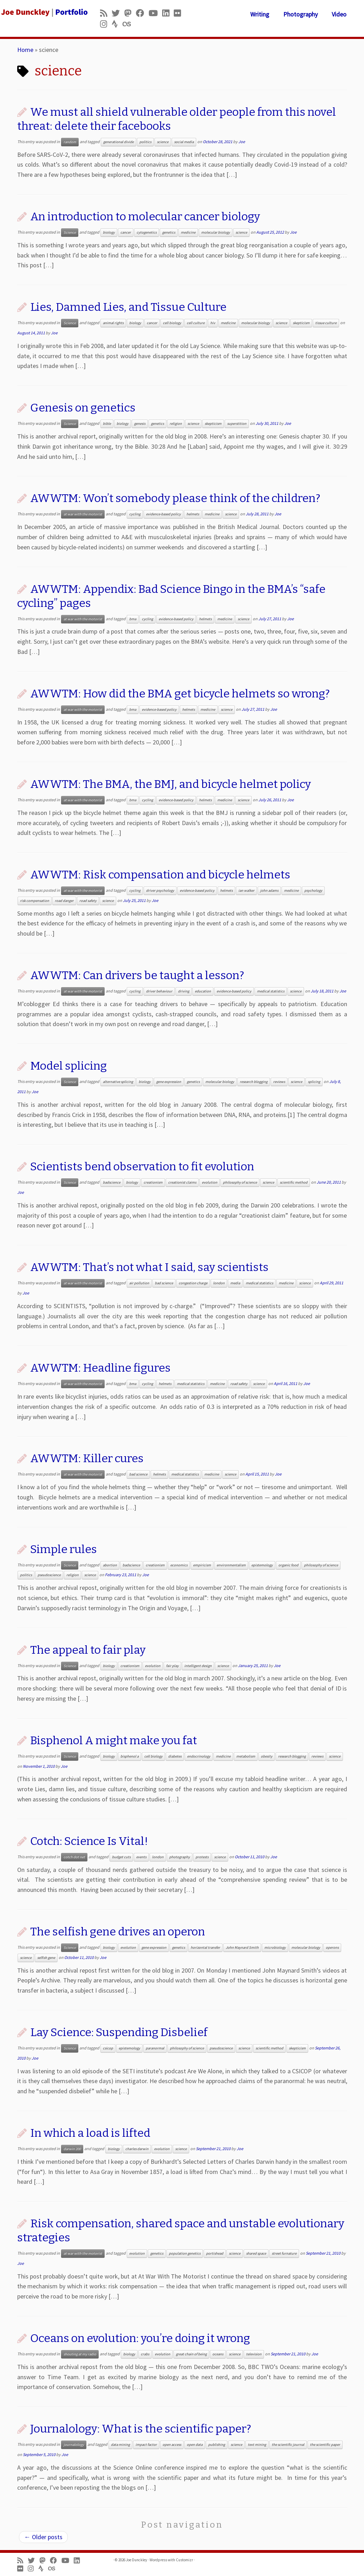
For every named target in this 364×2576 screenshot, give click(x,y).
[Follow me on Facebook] (142, 13)
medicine (188, 232)
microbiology (275, 1947)
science (162, 142)
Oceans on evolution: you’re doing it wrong (140, 2338)
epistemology (262, 1565)
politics (145, 142)
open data (195, 2444)
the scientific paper (325, 2444)
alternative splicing (118, 1081)
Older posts (43, 2537)
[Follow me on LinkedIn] (168, 13)
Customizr (184, 2559)
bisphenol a (129, 1756)
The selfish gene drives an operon (117, 1931)
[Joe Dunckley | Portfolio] (42, 12)
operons (332, 1947)
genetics (168, 232)
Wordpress (158, 2559)
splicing (314, 1081)
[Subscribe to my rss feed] (106, 13)
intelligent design (198, 1666)
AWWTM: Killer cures (87, 1458)
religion (176, 423)
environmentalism (231, 1565)
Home (25, 50)
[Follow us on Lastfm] (129, 24)
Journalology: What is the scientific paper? (140, 2428)
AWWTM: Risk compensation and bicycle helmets (160, 874)
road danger (64, 900)
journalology (74, 2444)
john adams (269, 890)
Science (70, 232)
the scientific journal (288, 2444)
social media (184, 142)
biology (109, 232)
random (70, 142)
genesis (139, 423)
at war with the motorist (83, 514)
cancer (125, 232)
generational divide (118, 142)
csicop (108, 2048)
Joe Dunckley (136, 2559)
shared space (256, 2253)
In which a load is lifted (90, 2133)
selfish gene (46, 1957)
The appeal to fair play (88, 1650)
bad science (164, 1283)
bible (107, 423)
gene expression (168, 1081)
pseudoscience (49, 1575)
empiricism (202, 1565)
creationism (153, 1182)
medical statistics (270, 991)
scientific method (293, 1182)
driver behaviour (159, 991)
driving (183, 991)
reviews (279, 1081)
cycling (134, 514)
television (254, 2354)
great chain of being (191, 2354)
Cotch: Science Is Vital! (89, 1841)
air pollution (139, 1283)
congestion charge (193, 1283)
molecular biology (215, 232)
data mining (120, 2444)
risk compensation (34, 900)
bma (132, 619)
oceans (217, 2354)
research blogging (253, 1081)
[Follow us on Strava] (117, 24)
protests (202, 1857)
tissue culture (326, 323)
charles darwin (136, 2149)
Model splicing (68, 1065)
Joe (241, 141)
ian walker (246, 890)
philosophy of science (240, 1182)
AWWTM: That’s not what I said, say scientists (149, 1267)
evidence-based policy (163, 514)
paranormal (155, 2048)
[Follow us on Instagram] (106, 24)
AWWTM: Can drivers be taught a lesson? (137, 975)
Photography (300, 14)
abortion (110, 1565)
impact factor (146, 2444)
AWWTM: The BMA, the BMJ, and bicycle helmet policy (170, 784)
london (219, 1283)
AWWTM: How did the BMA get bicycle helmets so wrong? (180, 693)
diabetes (174, 1756)
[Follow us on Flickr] (179, 13)
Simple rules (63, 1549)
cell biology (172, 323)
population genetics (184, 2253)
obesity (266, 1756)
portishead (214, 2253)
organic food (288, 1565)
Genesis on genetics (82, 407)
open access (172, 2444)
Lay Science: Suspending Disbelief (118, 2032)
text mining (257, 2444)
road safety (88, 900)
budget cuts (121, 1857)
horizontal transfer (205, 1947)
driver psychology (160, 890)
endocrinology (198, 1756)
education (203, 991)
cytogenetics (147, 232)
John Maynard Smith (242, 1947)
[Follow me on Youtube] (155, 13)
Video (339, 14)
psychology (313, 890)
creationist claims (182, 1182)
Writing (259, 14)
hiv (212, 323)
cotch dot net (74, 1857)
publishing (216, 2444)
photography (179, 1857)
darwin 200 (72, 2149)
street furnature (284, 2253)
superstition (236, 423)
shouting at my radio (80, 2354)
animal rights (113, 323)
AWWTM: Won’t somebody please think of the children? (175, 498)
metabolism (245, 1756)
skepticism (301, 323)
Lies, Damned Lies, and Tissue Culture (128, 307)
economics (178, 1565)
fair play (172, 1666)
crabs (145, 2354)
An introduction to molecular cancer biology (145, 216)
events (141, 1857)
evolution (209, 1182)
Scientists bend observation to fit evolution (142, 1166)
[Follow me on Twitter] (118, 13)
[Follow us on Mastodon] (130, 13)
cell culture (196, 323)
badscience (111, 1182)
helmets (192, 514)
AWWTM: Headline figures (100, 1367)
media (235, 1283)
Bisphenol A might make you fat (113, 1740)
